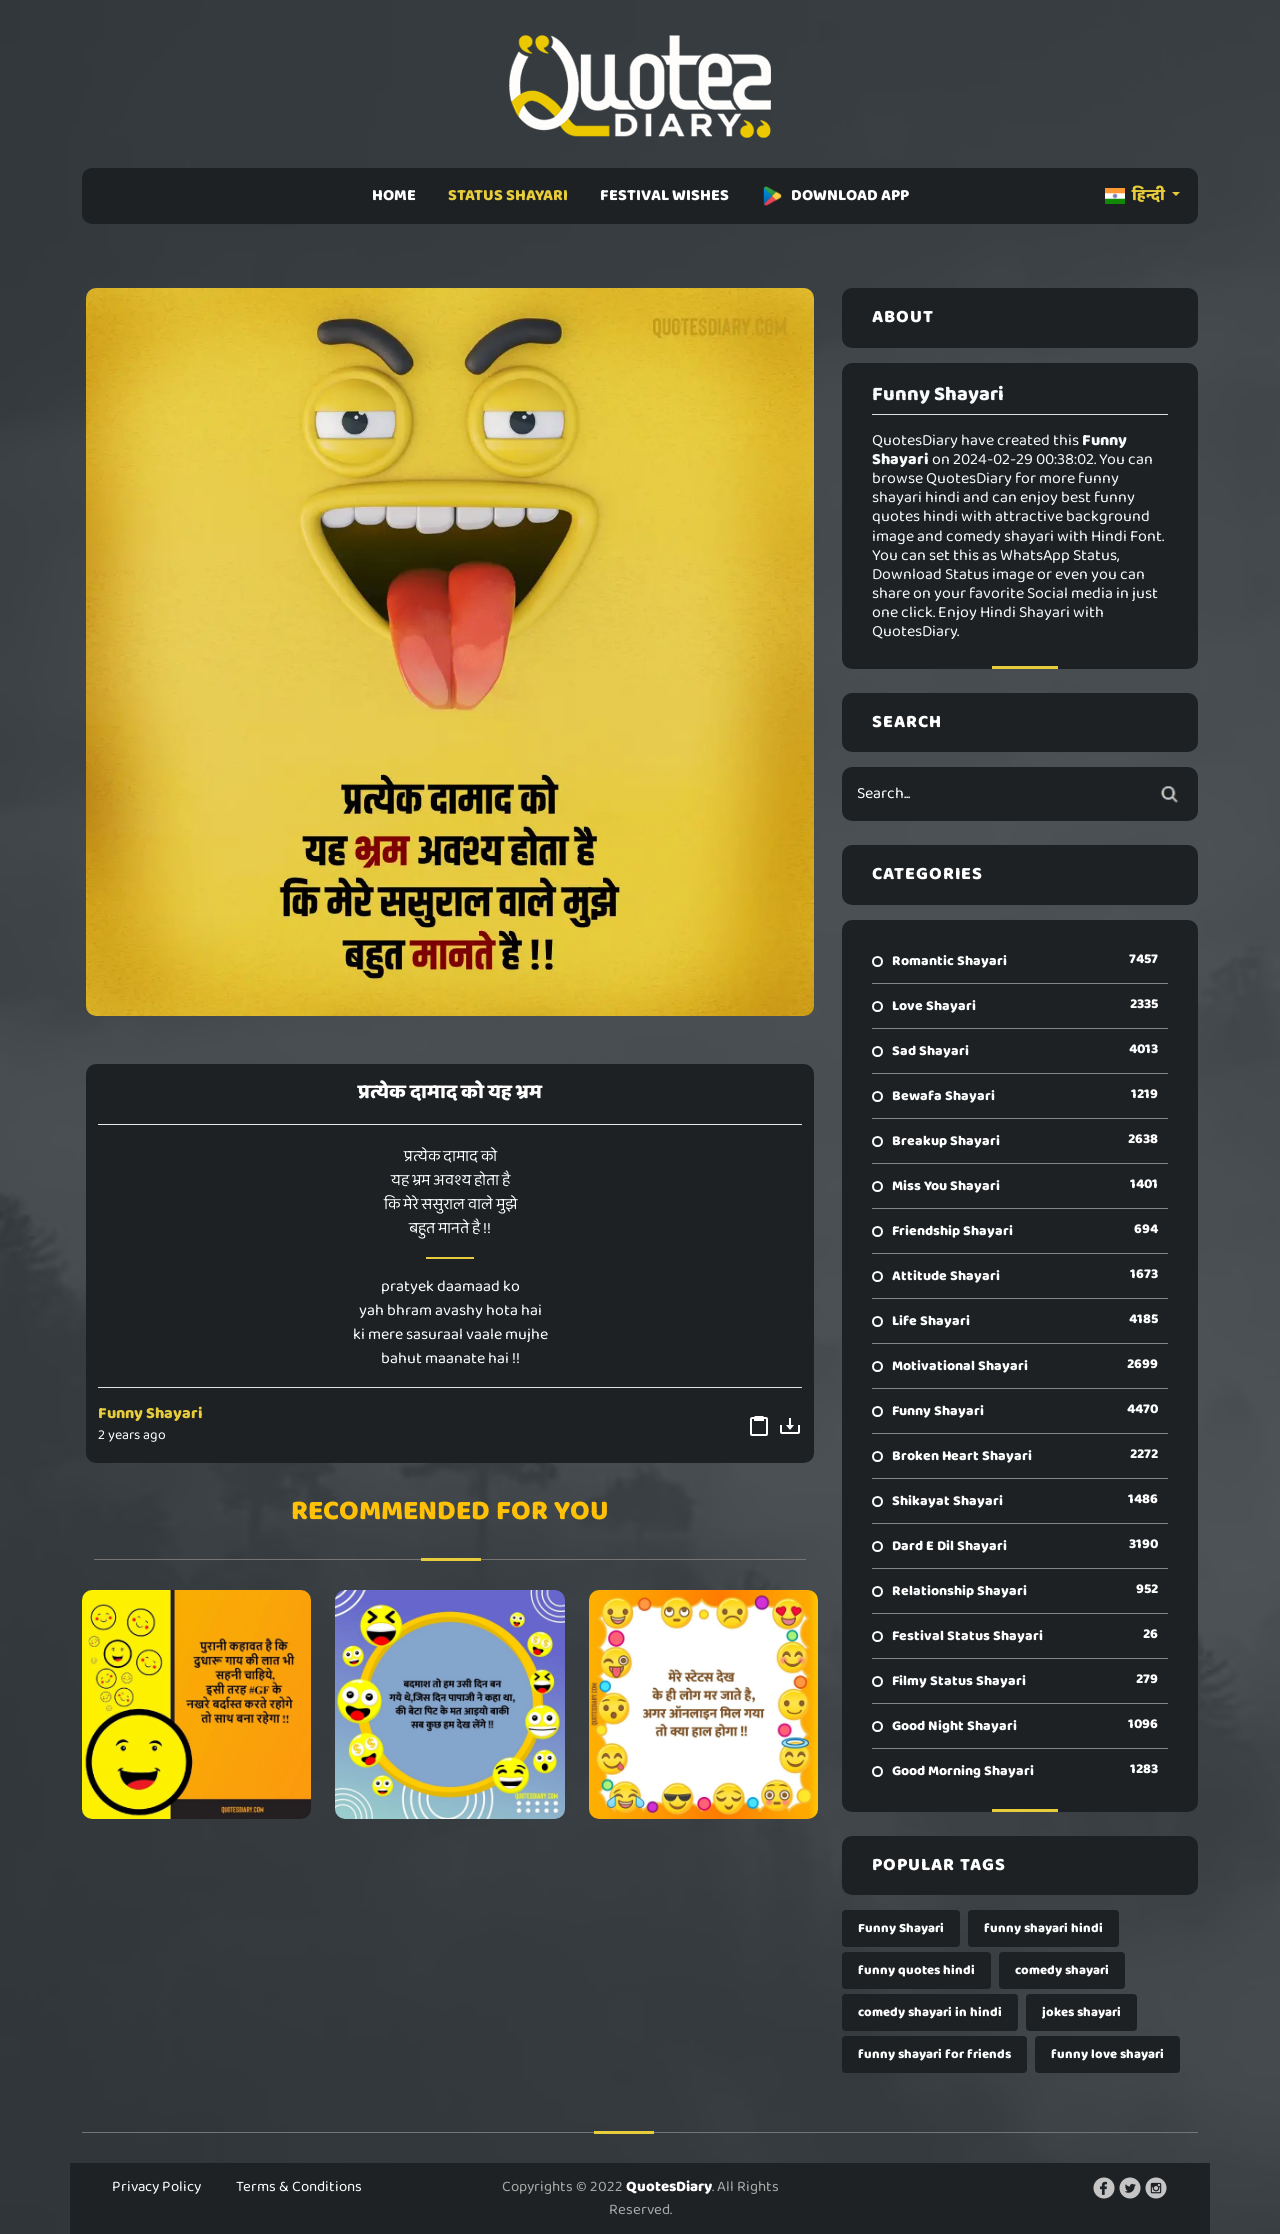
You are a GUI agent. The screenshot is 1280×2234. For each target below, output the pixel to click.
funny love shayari (1107, 2054)
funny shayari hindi (1043, 1928)
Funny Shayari (150, 1413)
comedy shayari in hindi (930, 2012)
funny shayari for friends (934, 2054)
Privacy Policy (156, 2187)
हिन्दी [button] (1136, 195)
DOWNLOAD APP (835, 195)
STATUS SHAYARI (508, 195)
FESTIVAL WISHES (664, 195)
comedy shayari (1062, 1970)
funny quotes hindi (916, 1970)
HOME (394, 195)
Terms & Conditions (299, 2187)
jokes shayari (1081, 2012)
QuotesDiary (669, 2187)
